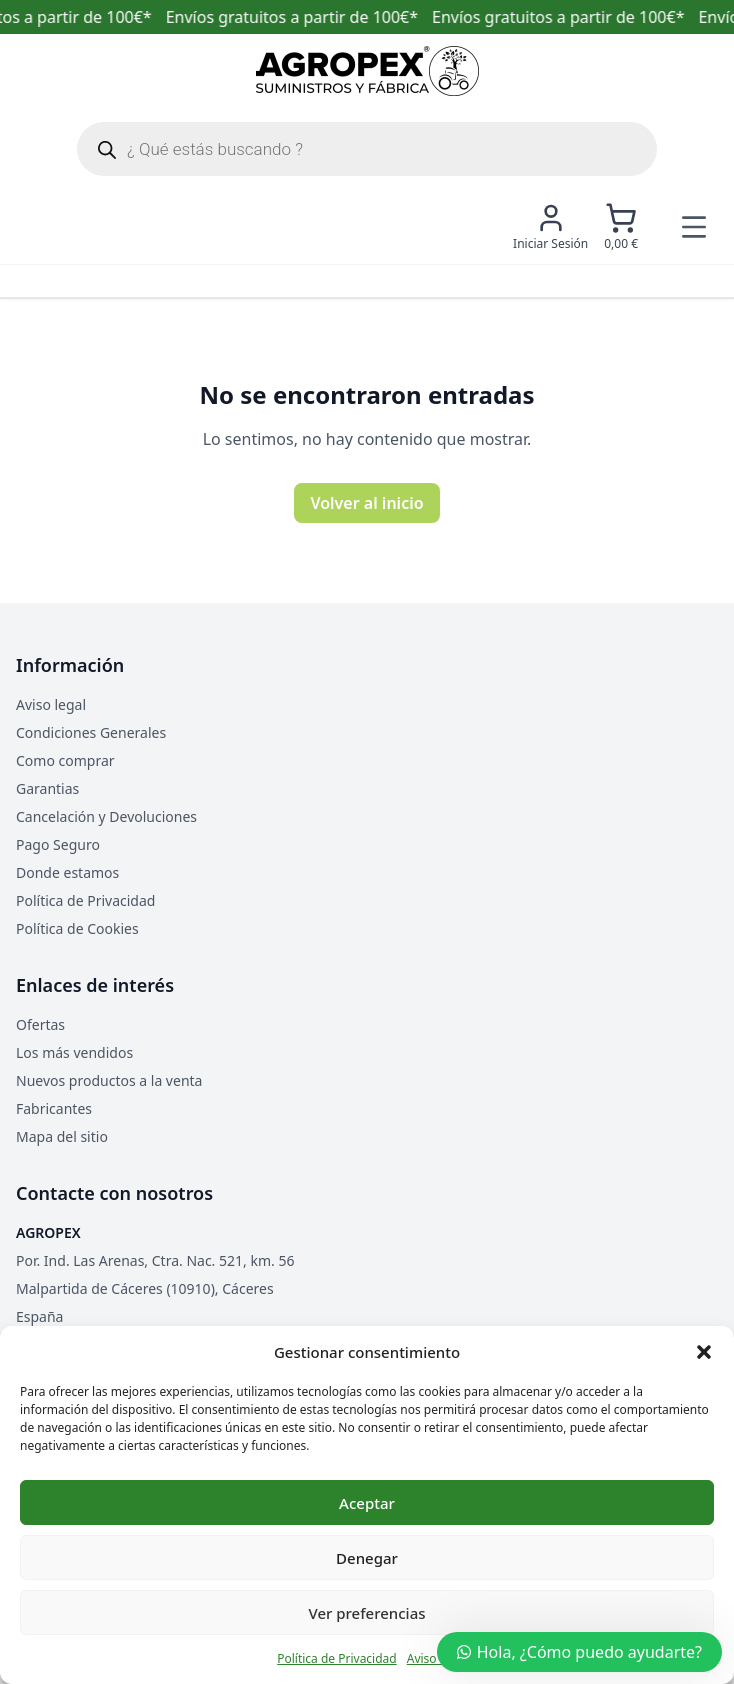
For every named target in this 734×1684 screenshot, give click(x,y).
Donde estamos (67, 872)
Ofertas (40, 1024)
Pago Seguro (58, 844)
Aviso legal (51, 704)
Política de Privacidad (337, 1658)
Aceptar (367, 1503)
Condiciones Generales (91, 732)
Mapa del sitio (62, 1136)
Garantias (47, 788)
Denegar (367, 1558)
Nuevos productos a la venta (109, 1080)
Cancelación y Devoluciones (106, 816)
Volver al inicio (366, 503)
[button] (704, 1352)
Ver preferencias (366, 1613)
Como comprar (65, 760)
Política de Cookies (77, 928)
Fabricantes (54, 1108)
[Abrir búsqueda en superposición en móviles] (367, 149)
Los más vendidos (74, 1052)
